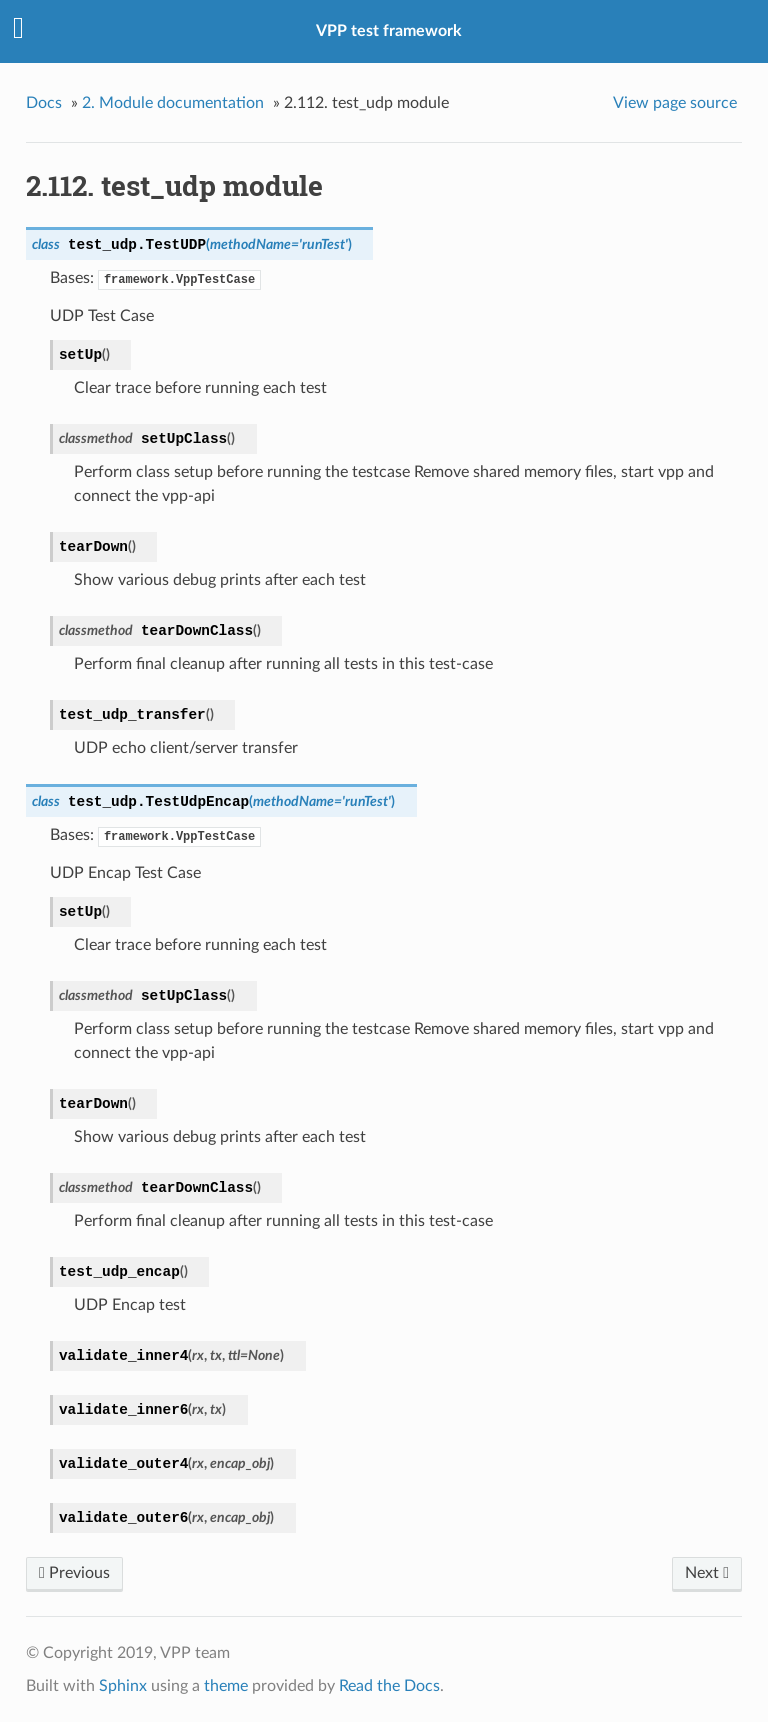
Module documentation (173, 103)
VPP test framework (389, 31)
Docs (44, 103)
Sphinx (123, 1686)
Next (707, 1573)
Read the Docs (389, 1686)
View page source (675, 103)
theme (226, 1686)
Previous (74, 1573)
